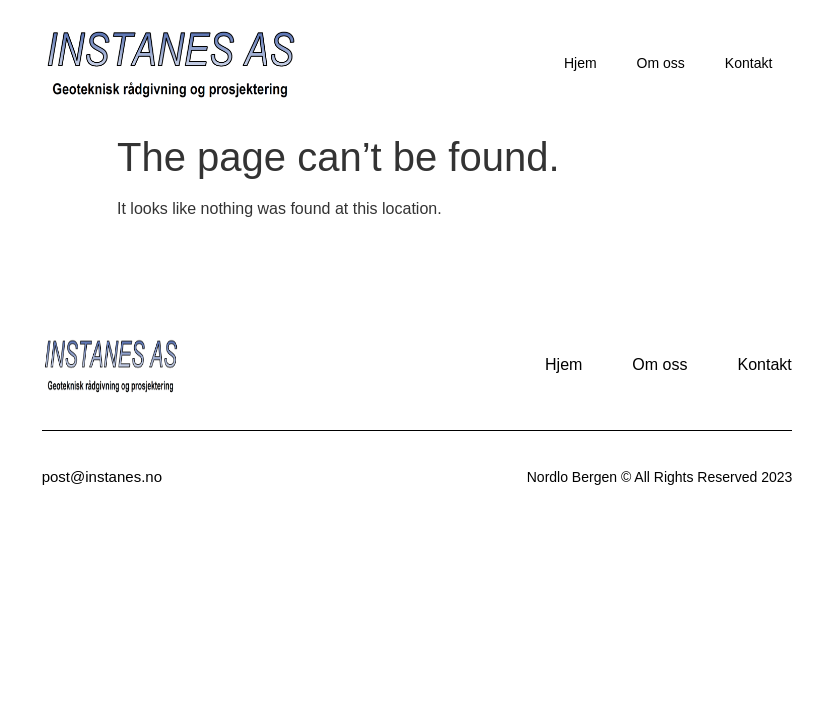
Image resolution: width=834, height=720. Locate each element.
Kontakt (748, 63)
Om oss (661, 63)
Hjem (580, 63)
